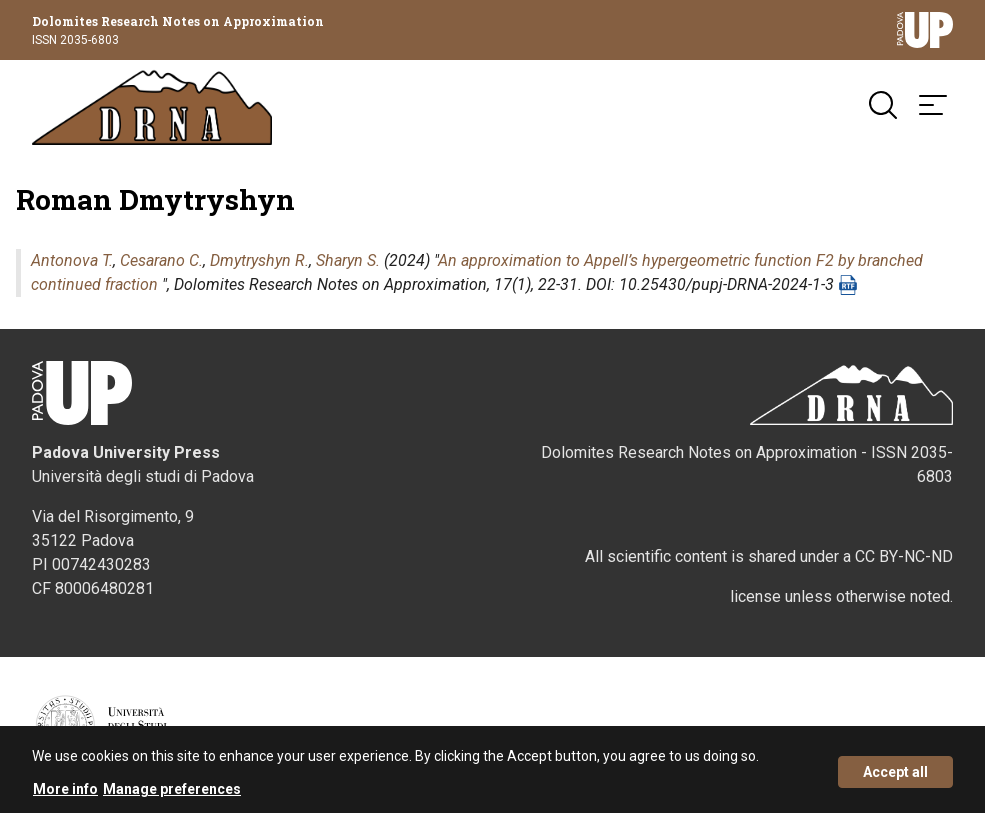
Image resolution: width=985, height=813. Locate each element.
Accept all (895, 777)
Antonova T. (72, 260)
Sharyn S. (348, 260)
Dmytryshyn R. (259, 260)
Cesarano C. (161, 260)
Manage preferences (172, 794)
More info (65, 794)
